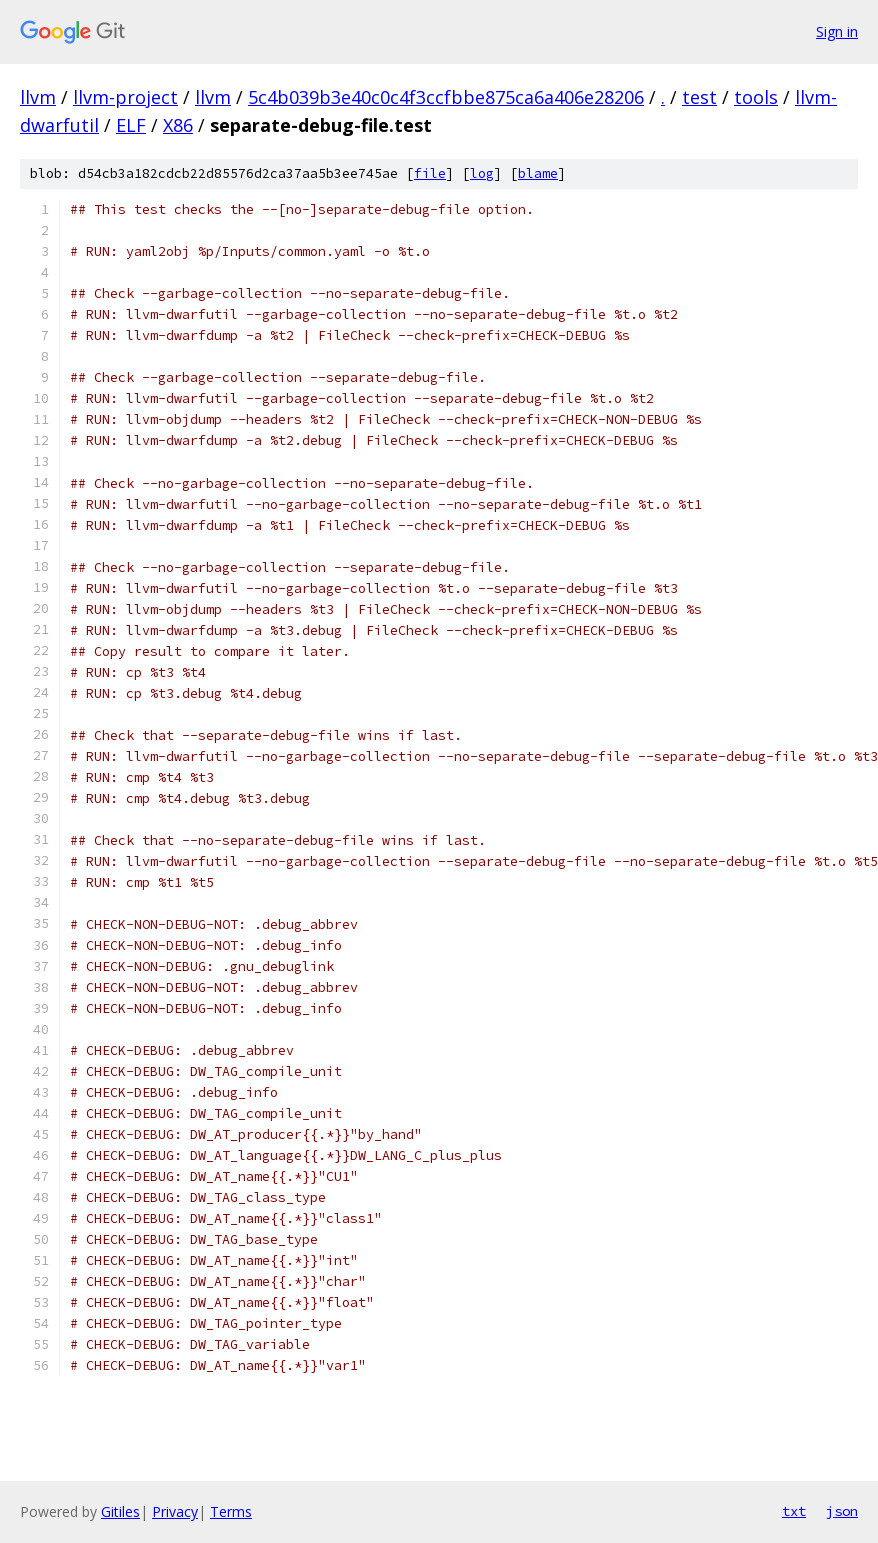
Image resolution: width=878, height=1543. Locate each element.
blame (538, 173)
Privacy (175, 1511)
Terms (231, 1511)
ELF (131, 125)
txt (794, 1511)
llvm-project (125, 97)
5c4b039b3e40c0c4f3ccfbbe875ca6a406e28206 (446, 97)
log (482, 173)
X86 (178, 125)
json (842, 1511)
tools (756, 97)
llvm (38, 97)
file (430, 173)
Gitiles (120, 1511)
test (699, 97)
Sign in (837, 31)
